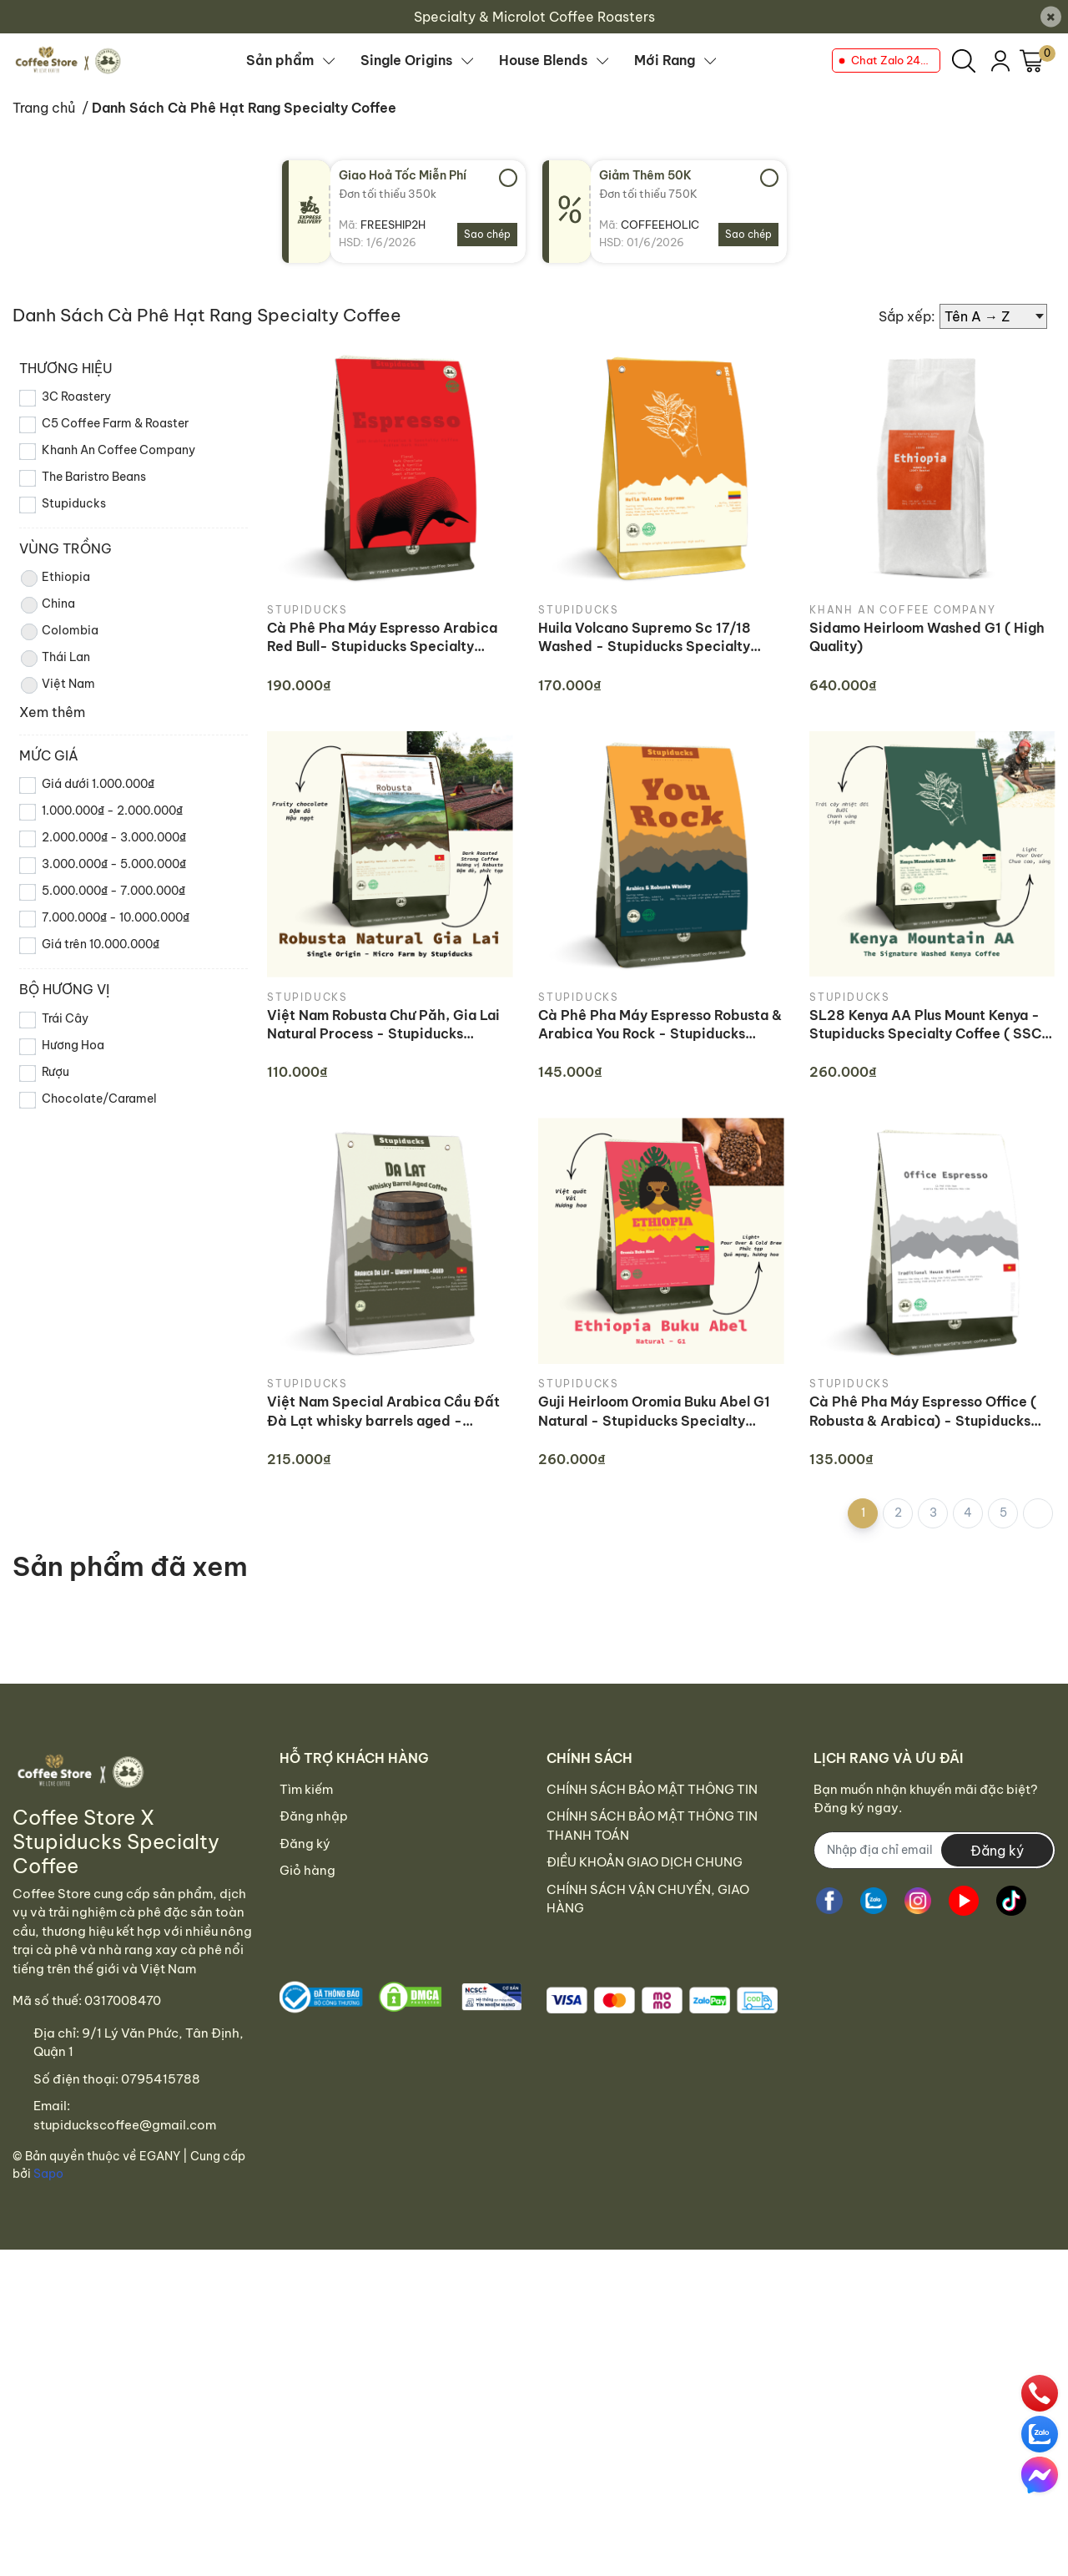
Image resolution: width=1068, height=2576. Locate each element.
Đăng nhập (314, 1816)
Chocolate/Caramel (99, 1098)
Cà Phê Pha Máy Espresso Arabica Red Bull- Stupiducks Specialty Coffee (382, 637)
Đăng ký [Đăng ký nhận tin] (997, 1850)
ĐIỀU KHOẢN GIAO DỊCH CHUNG (645, 1862)
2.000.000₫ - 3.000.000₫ (114, 837)
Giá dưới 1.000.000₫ (98, 783)
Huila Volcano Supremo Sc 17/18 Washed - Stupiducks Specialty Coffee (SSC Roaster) (644, 637)
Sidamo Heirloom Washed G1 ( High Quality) (927, 636)
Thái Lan (54, 659)
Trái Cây (65, 1018)
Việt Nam (57, 685)
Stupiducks (74, 503)
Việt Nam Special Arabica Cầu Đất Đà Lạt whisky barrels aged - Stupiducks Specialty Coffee (383, 1411)
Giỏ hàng (307, 1870)
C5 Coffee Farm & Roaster (115, 423)
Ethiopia (54, 578)
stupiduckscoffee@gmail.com (124, 2125)
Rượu (55, 1071)
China (47, 605)
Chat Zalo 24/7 (892, 60)
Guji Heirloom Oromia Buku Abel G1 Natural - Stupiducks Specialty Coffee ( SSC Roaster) (654, 1411)
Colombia (58, 632)
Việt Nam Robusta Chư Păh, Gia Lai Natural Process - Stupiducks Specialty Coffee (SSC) (383, 1025)
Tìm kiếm (306, 1789)
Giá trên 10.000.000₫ (100, 944)
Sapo (48, 2173)
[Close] (1050, 17)
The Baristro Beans (94, 476)
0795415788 (160, 2079)
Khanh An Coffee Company (118, 449)
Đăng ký (305, 1843)
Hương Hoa (73, 1045)
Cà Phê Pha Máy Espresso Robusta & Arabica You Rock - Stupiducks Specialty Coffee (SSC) (660, 1025)
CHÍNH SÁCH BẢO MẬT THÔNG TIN (652, 1789)
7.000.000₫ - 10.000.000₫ (115, 917)
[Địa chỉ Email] (934, 1850)
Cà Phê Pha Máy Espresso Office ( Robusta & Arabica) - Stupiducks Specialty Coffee (922, 1411)
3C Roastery (76, 396)
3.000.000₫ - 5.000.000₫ (114, 863)
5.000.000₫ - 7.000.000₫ (113, 890)
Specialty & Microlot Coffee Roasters (534, 16)
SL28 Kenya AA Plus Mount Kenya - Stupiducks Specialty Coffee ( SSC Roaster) (925, 1025)
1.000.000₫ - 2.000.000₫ (112, 810)
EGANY (159, 2156)
